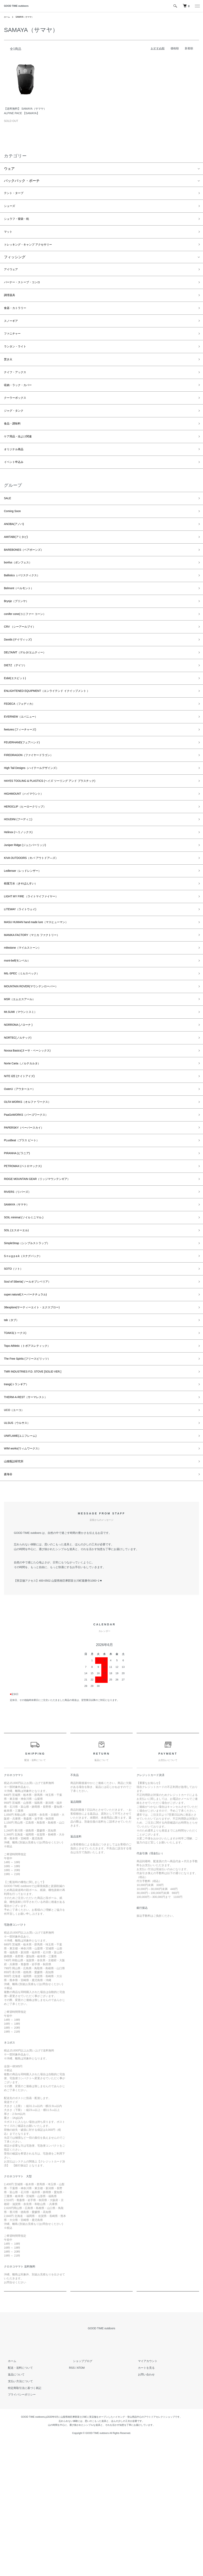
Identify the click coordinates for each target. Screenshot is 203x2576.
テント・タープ (16, 194)
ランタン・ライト (18, 362)
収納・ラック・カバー (22, 405)
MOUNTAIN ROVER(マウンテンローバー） (38, 1067)
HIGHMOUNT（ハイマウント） (29, 854)
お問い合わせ (142, 2506)
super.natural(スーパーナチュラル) (31, 1407)
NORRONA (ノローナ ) (22, 1109)
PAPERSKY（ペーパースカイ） (29, 1222)
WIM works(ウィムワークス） (27, 1577)
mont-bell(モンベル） (21, 1038)
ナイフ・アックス (18, 390)
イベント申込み (16, 490)
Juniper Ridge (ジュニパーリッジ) (31, 910)
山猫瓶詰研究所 (16, 1591)
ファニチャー (14, 348)
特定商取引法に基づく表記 (20, 2520)
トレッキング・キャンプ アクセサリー (35, 251)
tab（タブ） (13, 1435)
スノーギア (13, 334)
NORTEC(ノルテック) (21, 1123)
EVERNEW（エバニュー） (25, 768)
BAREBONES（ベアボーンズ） (29, 584)
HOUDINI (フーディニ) (22, 882)
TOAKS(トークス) (18, 1450)
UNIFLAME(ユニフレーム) (25, 1563)
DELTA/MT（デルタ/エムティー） (31, 698)
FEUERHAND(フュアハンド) (27, 797)
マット (9, 236)
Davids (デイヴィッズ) (22, 683)
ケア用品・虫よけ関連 (22, 461)
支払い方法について (16, 2513)
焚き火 (9, 376)
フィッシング (14, 264)
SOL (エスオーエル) (20, 1336)
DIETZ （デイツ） (18, 712)
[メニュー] (197, 6)
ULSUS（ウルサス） (20, 1549)
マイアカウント (143, 2493)
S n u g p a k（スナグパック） (28, 1364)
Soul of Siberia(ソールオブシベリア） (34, 1393)
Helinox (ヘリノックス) (22, 896)
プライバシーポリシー (18, 2526)
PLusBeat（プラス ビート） (26, 1237)
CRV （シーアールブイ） (24, 669)
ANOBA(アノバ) (17, 556)
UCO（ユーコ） (17, 1535)
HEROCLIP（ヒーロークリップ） (31, 868)
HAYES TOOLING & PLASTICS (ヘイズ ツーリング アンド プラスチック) (62, 839)
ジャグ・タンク (16, 433)
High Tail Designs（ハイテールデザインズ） (39, 825)
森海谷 (9, 1606)
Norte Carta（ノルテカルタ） (27, 1152)
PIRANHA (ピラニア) (20, 1251)
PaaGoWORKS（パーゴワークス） (32, 1208)
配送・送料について (16, 2499)
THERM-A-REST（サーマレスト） (31, 1521)
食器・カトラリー (18, 319)
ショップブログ (78, 2493)
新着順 (189, 48)
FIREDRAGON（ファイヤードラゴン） (35, 811)
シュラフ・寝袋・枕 (20, 222)
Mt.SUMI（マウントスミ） (25, 1095)
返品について (12, 2506)
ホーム (7, 16)
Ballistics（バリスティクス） (27, 613)
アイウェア (13, 277)
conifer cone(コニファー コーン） (31, 655)
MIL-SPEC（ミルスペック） (26, 1052)
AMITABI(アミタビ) (19, 570)
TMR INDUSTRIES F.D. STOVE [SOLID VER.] (41, 1492)
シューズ (11, 208)
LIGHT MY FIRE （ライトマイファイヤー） (39, 967)
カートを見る (142, 2499)
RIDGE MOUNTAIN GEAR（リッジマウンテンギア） (46, 1279)
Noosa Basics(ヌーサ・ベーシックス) (34, 1137)
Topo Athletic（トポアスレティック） (33, 1464)
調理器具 (11, 305)
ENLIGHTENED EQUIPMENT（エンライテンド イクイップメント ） (59, 740)
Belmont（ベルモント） (23, 627)
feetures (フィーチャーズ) (24, 783)
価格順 (174, 48)
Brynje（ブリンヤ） (19, 641)
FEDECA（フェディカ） (23, 754)
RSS (72, 2499)
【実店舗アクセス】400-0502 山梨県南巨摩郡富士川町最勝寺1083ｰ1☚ (58, 1712)
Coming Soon (15, 542)
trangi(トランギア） (19, 1506)
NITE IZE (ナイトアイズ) (23, 1166)
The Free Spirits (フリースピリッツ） (34, 1478)
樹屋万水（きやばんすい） (25, 953)
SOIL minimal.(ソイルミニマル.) (29, 1322)
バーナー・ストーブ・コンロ (27, 291)
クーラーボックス (18, 419)
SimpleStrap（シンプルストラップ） (33, 1350)
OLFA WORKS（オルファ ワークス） (34, 1194)
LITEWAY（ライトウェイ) (24, 981)
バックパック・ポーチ (22, 181)
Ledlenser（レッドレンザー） (28, 939)
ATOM (81, 2499)
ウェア (9, 169)
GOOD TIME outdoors (16, 6)
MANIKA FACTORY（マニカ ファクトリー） (39, 1010)
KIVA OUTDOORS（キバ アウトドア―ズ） (39, 925)
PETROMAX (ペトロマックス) (28, 1265)
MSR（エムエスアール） (24, 1081)
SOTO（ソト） (16, 1379)
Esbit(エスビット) (18, 726)
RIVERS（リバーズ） (21, 1293)
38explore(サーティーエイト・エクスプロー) (40, 1421)
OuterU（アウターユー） (24, 1180)
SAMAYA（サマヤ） (27, 16)
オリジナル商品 (16, 476)
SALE (8, 527)
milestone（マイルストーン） (27, 1024)
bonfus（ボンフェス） (22, 598)
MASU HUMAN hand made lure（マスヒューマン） (45, 996)
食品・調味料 (14, 447)
